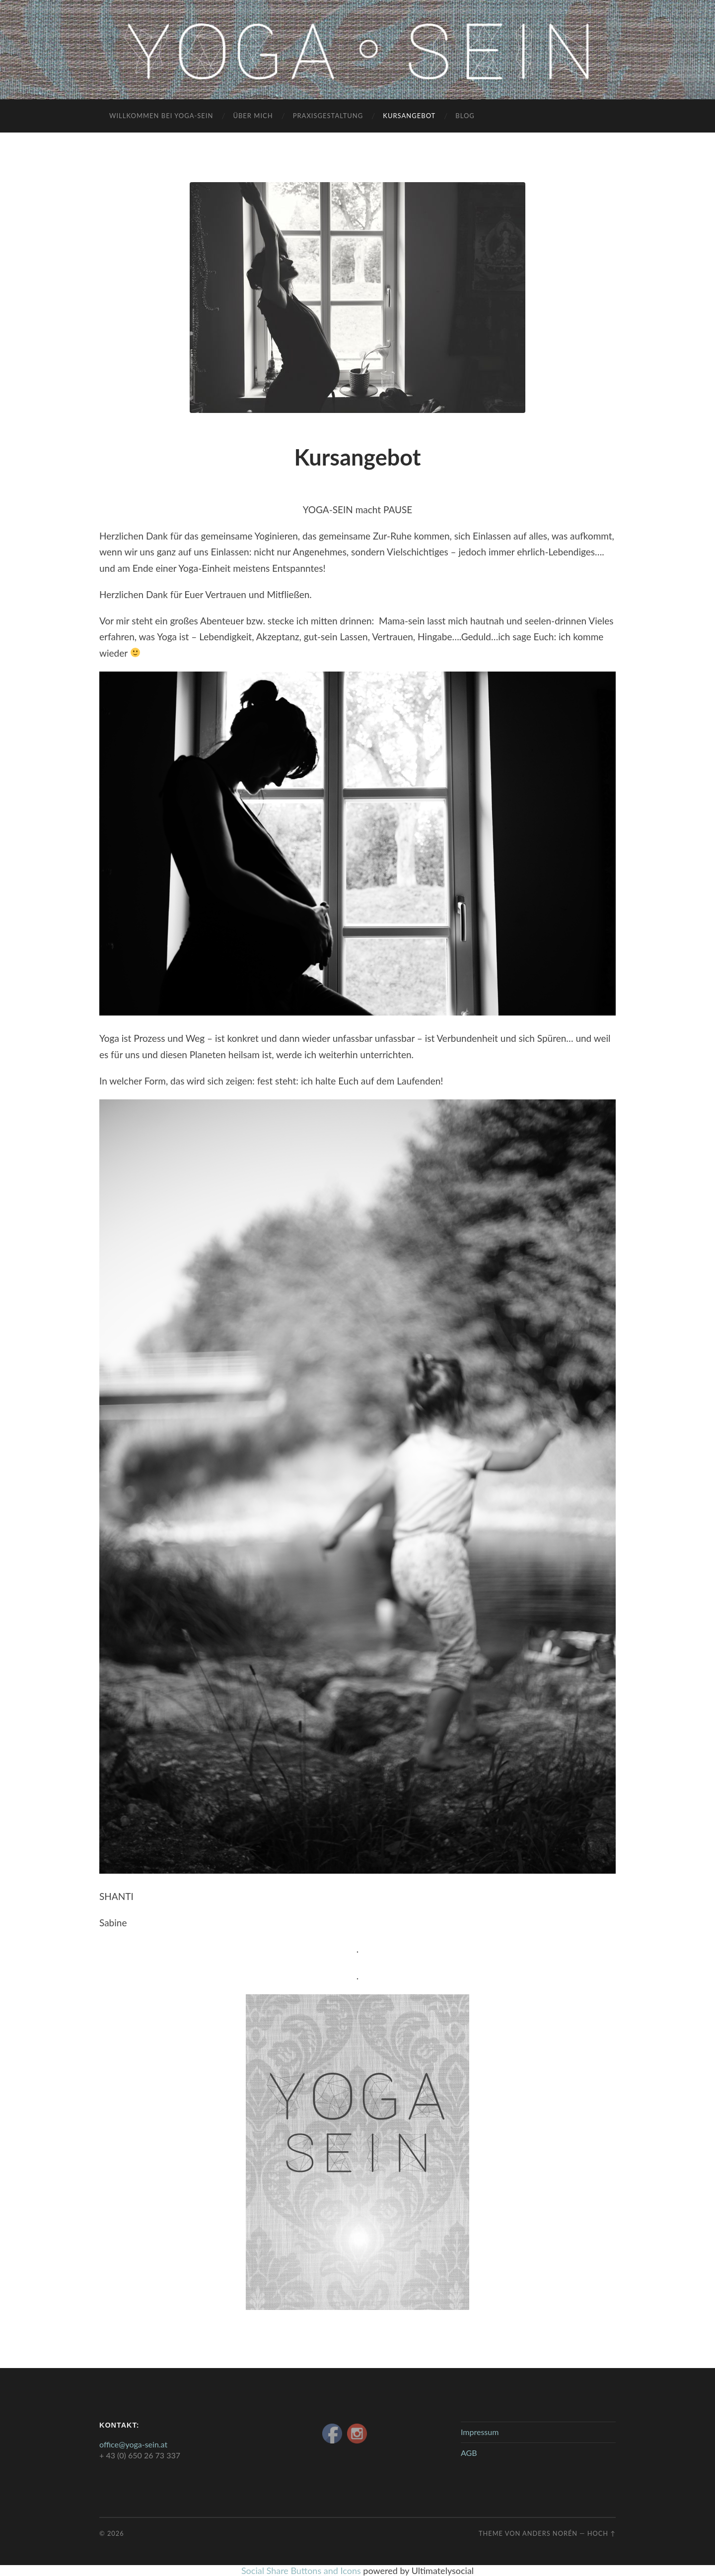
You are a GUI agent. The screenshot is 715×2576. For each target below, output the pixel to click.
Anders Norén (549, 2533)
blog (465, 116)
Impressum (480, 2432)
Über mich (253, 116)
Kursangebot (409, 116)
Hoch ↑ (601, 2533)
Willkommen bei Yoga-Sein (161, 116)
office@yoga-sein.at (133, 2444)
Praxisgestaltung (328, 116)
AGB (469, 2452)
